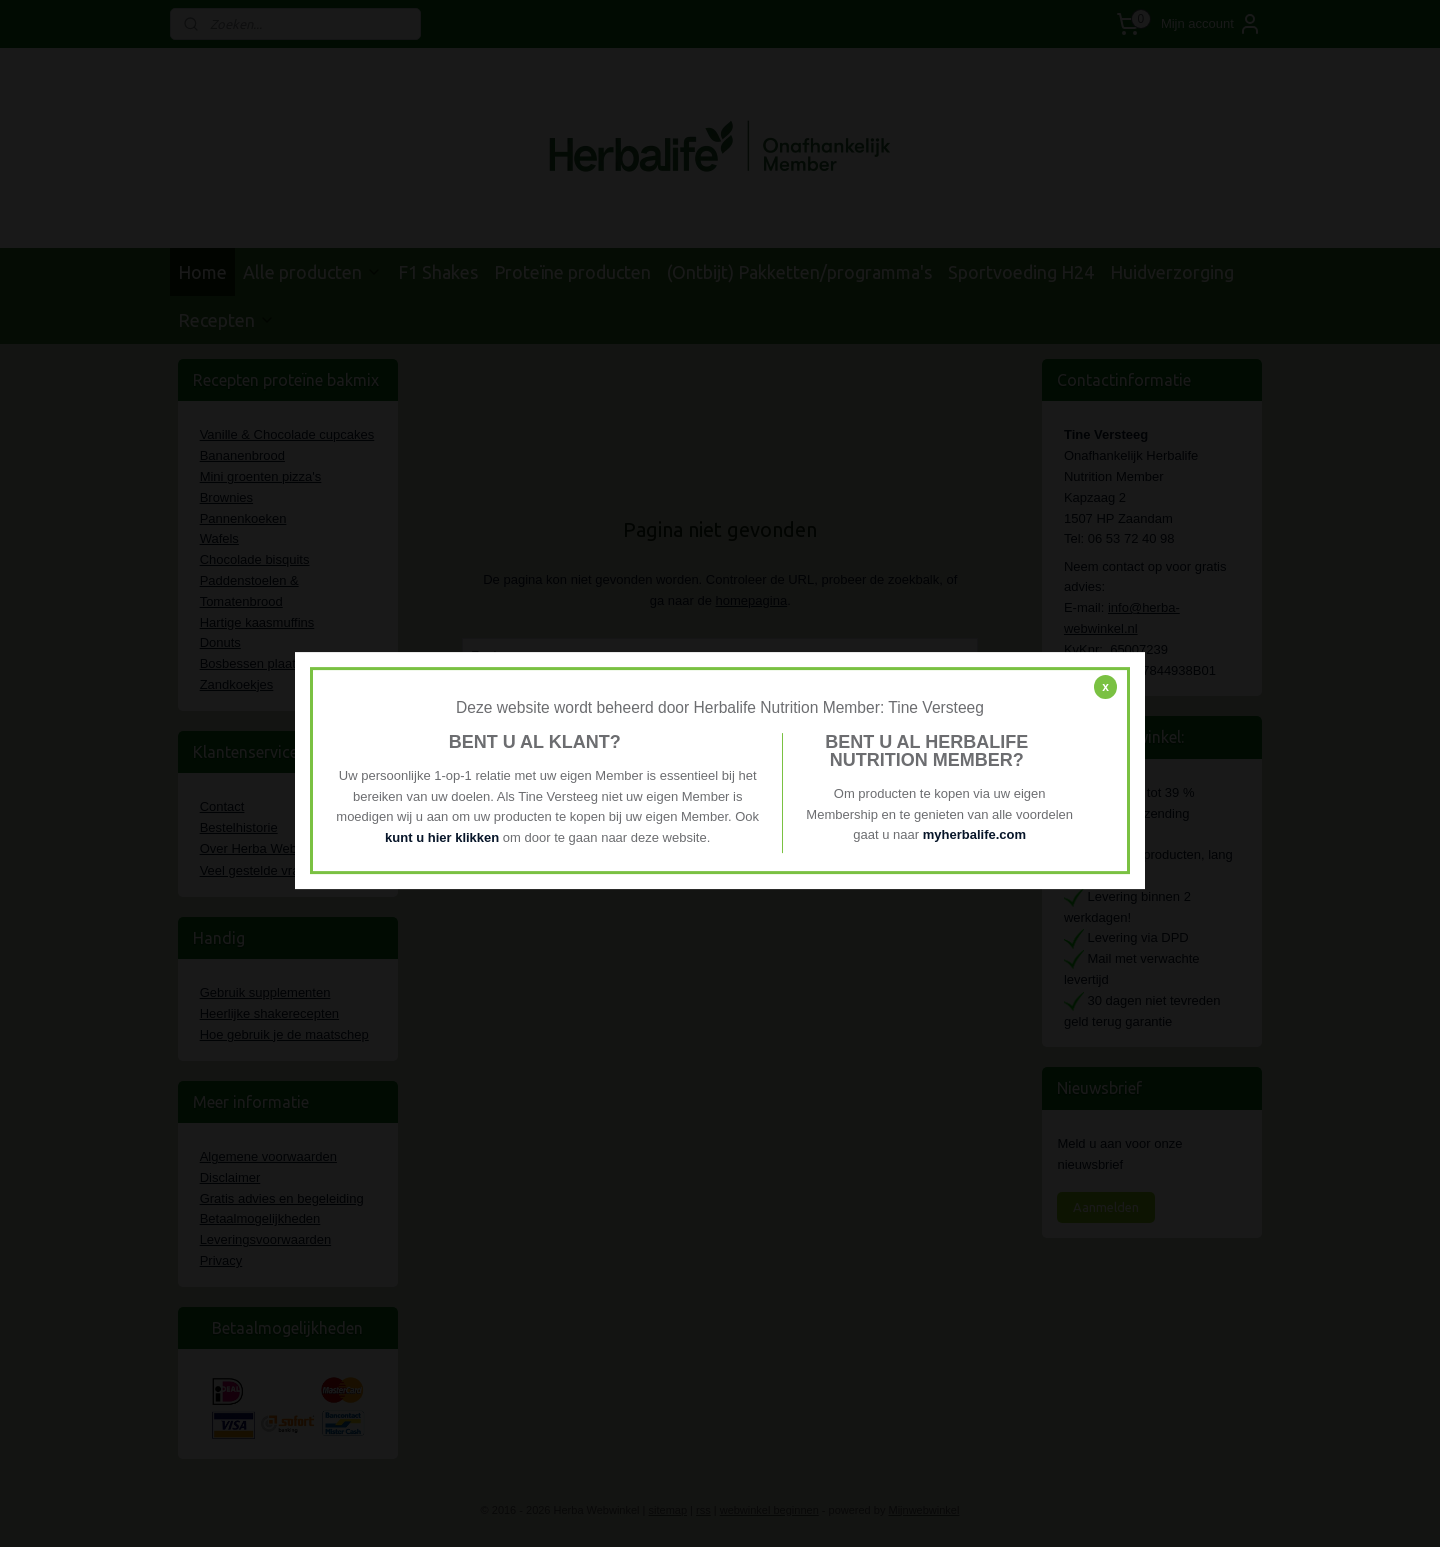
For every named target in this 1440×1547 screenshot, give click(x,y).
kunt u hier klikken (444, 837)
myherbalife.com (974, 835)
